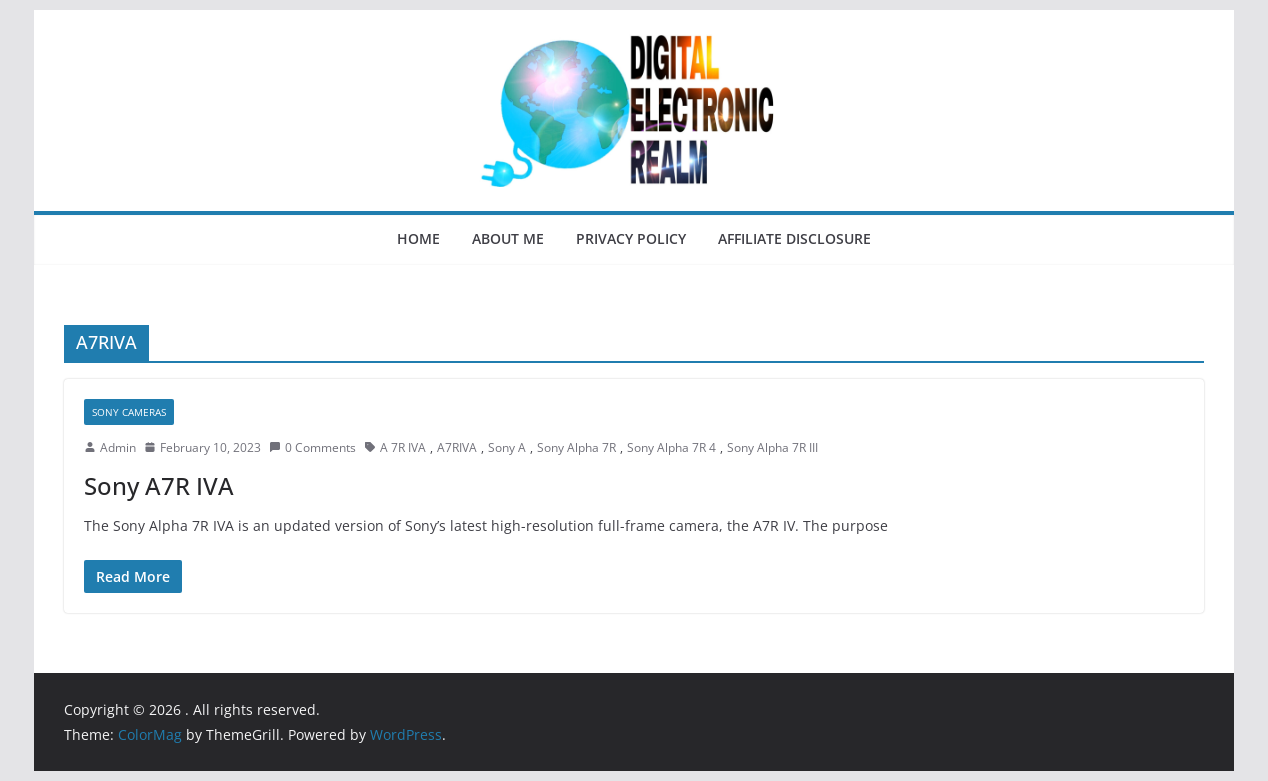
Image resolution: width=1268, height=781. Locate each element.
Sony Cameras (129, 412)
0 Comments (312, 447)
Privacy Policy (631, 238)
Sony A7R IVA (159, 485)
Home (418, 238)
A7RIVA (457, 447)
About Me (508, 238)
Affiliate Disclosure (794, 238)
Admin (118, 447)
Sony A (507, 447)
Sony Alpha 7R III (772, 447)
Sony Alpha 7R (576, 447)
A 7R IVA (403, 447)
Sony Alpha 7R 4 (671, 447)
